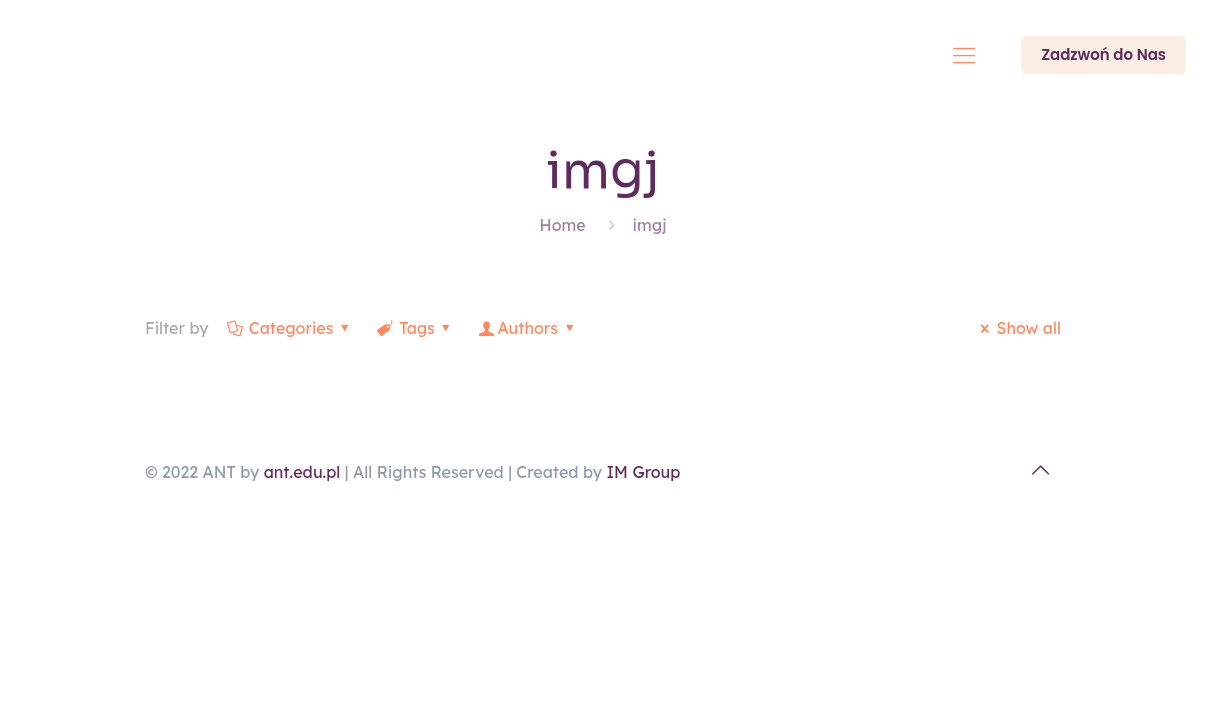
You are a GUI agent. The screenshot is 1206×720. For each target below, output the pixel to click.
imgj (650, 225)
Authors (527, 328)
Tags (415, 328)
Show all (1017, 328)
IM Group (643, 472)
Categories (289, 328)
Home (563, 225)
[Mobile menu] (964, 55)
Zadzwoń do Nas (1103, 54)
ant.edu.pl (302, 472)
